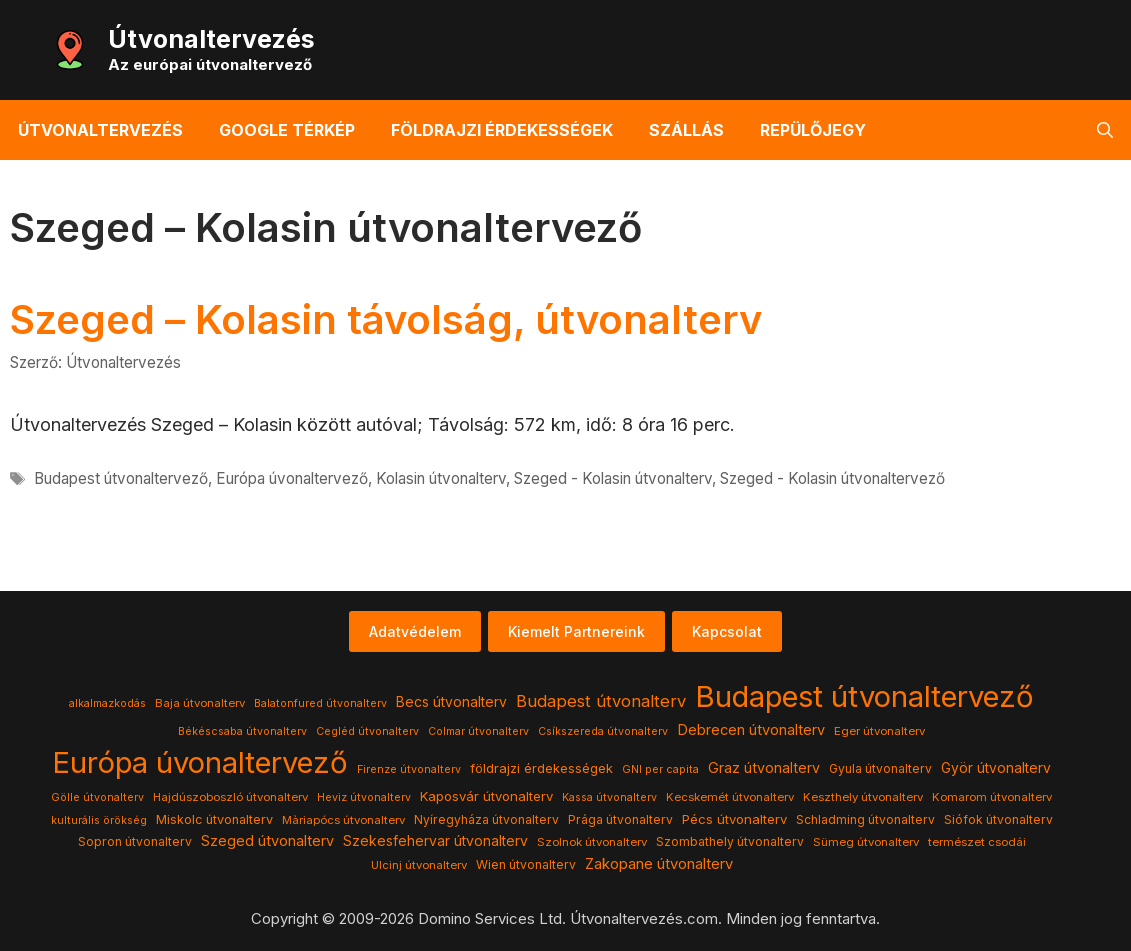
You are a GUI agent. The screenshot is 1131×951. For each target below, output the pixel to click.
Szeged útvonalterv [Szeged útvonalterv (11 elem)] (267, 841)
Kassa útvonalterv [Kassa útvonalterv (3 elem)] (609, 797)
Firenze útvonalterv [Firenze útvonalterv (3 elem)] (409, 769)
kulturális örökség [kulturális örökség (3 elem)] (99, 820)
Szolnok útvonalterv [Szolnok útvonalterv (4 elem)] (592, 842)
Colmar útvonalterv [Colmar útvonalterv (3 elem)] (478, 731)
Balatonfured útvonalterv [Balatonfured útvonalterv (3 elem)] (320, 703)
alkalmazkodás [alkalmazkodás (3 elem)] (107, 703)
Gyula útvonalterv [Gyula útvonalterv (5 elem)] (880, 768)
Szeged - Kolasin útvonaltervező (832, 478)
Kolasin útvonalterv (441, 478)
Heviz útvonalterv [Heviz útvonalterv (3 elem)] (364, 797)
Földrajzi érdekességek (502, 130)
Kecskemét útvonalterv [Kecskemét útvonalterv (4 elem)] (730, 797)
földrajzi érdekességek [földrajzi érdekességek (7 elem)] (541, 768)
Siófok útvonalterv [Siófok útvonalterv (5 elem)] (998, 819)
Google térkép (287, 130)
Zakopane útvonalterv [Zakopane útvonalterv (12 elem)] (659, 864)
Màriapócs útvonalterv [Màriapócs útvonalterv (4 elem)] (343, 820)
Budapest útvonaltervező (121, 478)
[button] (1105, 130)
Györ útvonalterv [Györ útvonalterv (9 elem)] (996, 768)
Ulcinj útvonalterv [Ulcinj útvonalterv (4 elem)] (419, 865)
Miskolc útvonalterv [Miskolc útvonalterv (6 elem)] (214, 819)
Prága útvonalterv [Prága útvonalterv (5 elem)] (620, 819)
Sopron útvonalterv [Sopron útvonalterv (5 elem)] (135, 841)
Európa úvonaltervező (292, 478)
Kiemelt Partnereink (576, 631)
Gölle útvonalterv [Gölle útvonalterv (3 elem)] (97, 797)
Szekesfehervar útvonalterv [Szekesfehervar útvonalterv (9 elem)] (435, 841)
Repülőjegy (813, 130)
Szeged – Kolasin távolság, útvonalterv (386, 319)
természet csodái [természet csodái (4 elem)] (977, 842)
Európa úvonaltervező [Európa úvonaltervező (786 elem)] (200, 762)
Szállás (686, 130)
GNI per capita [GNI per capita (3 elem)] (660, 769)
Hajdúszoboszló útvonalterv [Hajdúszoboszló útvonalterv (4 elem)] (230, 797)
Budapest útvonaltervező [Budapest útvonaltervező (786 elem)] (864, 696)
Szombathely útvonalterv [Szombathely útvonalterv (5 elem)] (730, 841)
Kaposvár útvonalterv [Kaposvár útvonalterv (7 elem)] (486, 796)
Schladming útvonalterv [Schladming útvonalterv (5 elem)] (865, 819)
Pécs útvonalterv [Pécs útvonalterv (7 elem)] (734, 819)
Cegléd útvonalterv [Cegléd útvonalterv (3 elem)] (367, 731)
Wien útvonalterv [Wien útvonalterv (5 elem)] (526, 864)
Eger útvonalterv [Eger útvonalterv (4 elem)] (879, 731)
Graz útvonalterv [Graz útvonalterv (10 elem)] (764, 767)
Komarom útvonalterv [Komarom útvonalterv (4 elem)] (992, 797)
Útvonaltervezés (211, 39)
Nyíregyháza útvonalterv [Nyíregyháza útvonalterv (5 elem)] (486, 819)
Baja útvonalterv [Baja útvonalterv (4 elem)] (200, 703)
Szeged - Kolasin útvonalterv (613, 478)
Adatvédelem (415, 631)
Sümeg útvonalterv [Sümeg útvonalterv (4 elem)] (866, 842)
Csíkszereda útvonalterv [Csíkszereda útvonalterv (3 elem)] (603, 731)
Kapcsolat (727, 631)
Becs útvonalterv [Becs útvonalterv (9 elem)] (451, 702)
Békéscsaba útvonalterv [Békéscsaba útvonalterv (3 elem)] (242, 731)
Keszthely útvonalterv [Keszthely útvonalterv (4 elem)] (863, 797)
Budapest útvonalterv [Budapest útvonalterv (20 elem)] (601, 701)
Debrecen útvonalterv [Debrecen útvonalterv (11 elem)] (751, 730)
